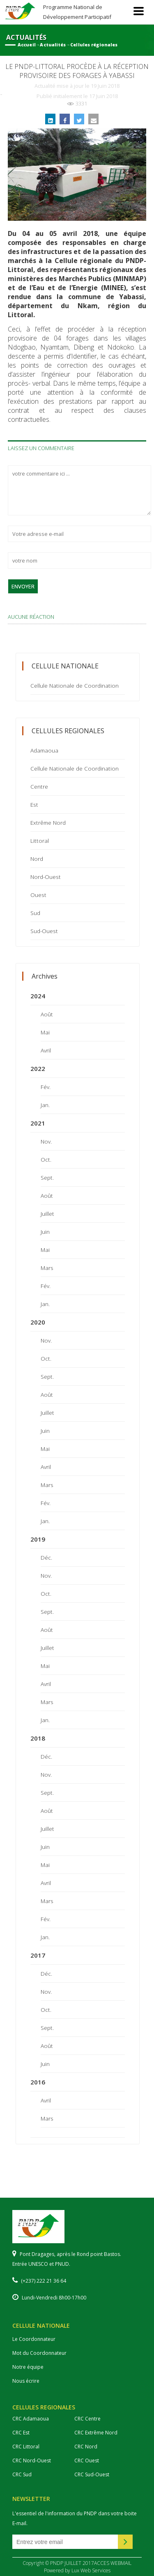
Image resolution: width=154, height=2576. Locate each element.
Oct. (46, 1159)
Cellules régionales (93, 45)
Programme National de (77, 11)
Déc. (46, 1557)
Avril (46, 1050)
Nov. (46, 1141)
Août (47, 1014)
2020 (37, 1322)
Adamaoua (44, 750)
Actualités (53, 45)
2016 (37, 2082)
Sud (35, 913)
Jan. (45, 1105)
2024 (37, 996)
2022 (37, 1068)
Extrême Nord (48, 822)
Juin (45, 1231)
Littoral (39, 840)
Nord (36, 858)
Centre (39, 786)
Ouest (38, 895)
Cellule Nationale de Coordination (74, 685)
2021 (37, 1123)
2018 (37, 1738)
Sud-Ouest (44, 931)
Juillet (47, 1213)
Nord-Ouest (45, 877)
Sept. (47, 1177)
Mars (47, 1268)
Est (34, 804)
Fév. (46, 1087)
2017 (37, 1955)
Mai (45, 1032)
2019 (37, 1539)
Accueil (27, 45)
